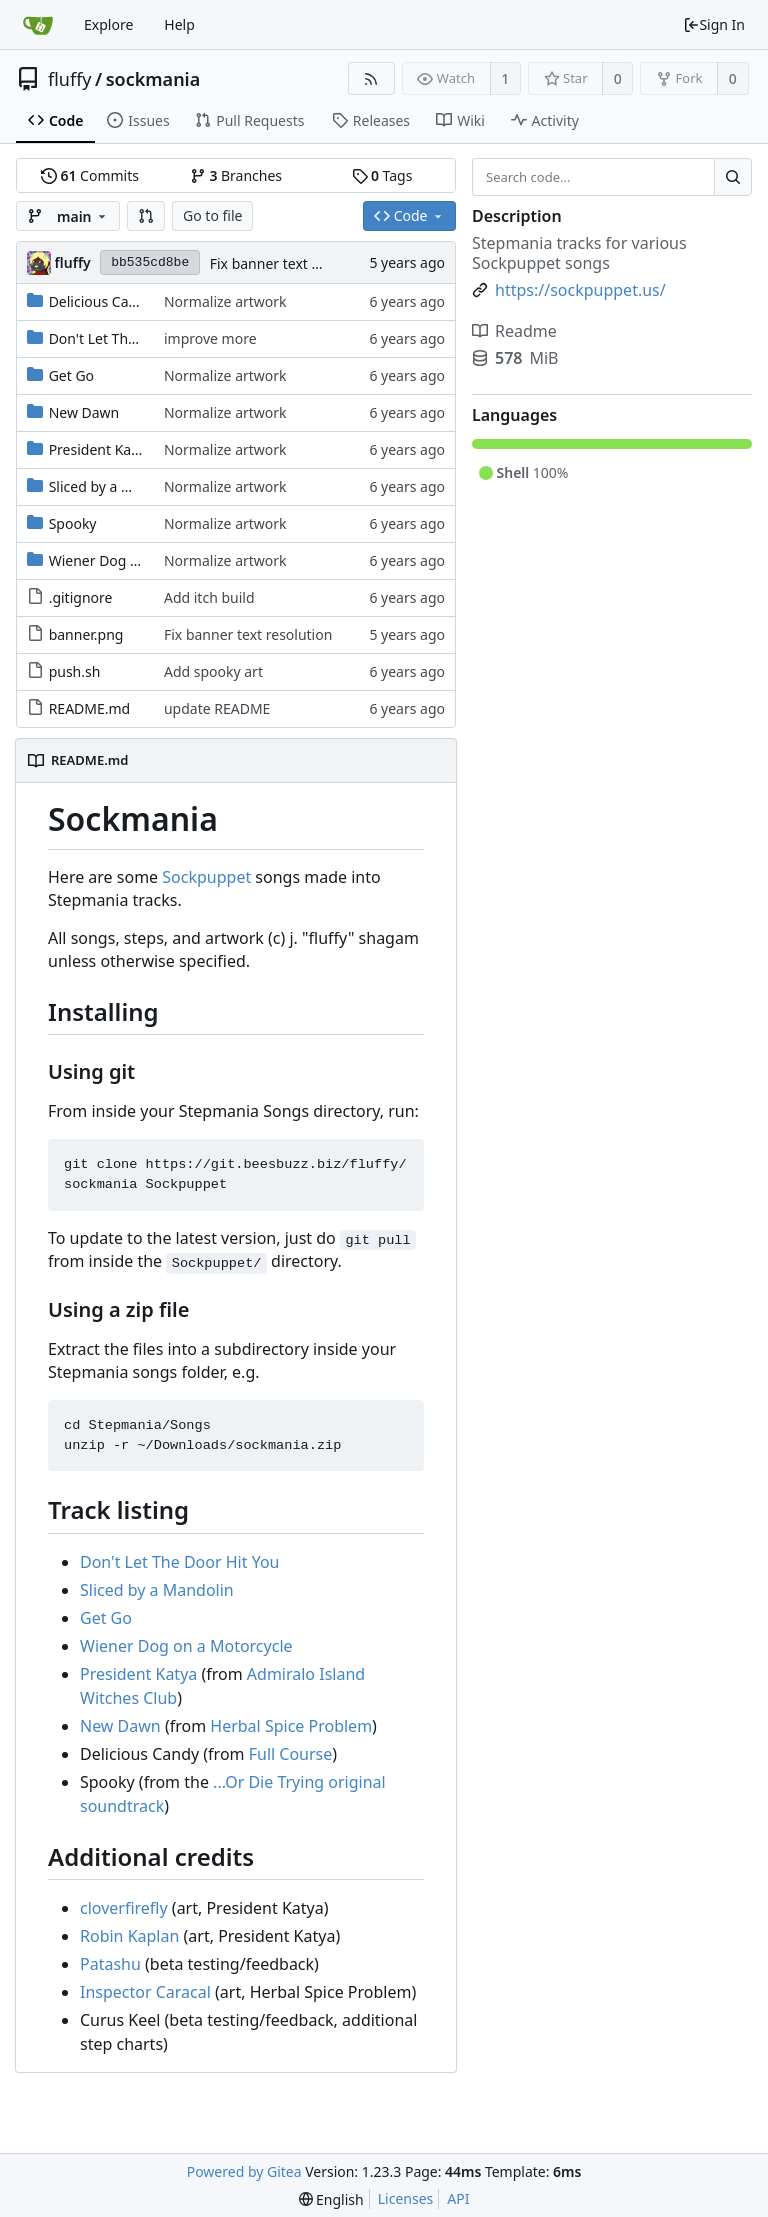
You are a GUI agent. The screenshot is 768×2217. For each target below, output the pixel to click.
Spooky (73, 523)
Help (179, 24)
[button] (146, 216)
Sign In (714, 24)
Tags (382, 175)
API (458, 2198)
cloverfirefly (124, 1908)
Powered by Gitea (244, 2171)
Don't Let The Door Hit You (136, 338)
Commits (90, 175)
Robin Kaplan (129, 1936)
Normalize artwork (225, 301)
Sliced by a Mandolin (116, 486)
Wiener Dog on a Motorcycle (142, 560)
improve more (210, 338)
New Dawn (84, 412)
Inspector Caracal (145, 1992)
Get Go (71, 375)
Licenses (406, 2198)
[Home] (38, 25)
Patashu (110, 1964)
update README (217, 708)
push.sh (75, 671)
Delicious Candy (101, 301)
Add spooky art (213, 671)
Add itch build (209, 597)
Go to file (212, 215)
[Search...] (733, 177)
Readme (514, 331)
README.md (90, 708)
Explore (108, 24)
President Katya (100, 449)
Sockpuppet (206, 877)
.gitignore (81, 597)
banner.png (86, 634)
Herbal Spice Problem (291, 1726)
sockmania (153, 79)
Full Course (291, 1754)
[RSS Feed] (371, 78)
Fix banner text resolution (294, 263)
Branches (236, 175)
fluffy (70, 79)
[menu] (331, 2199)
